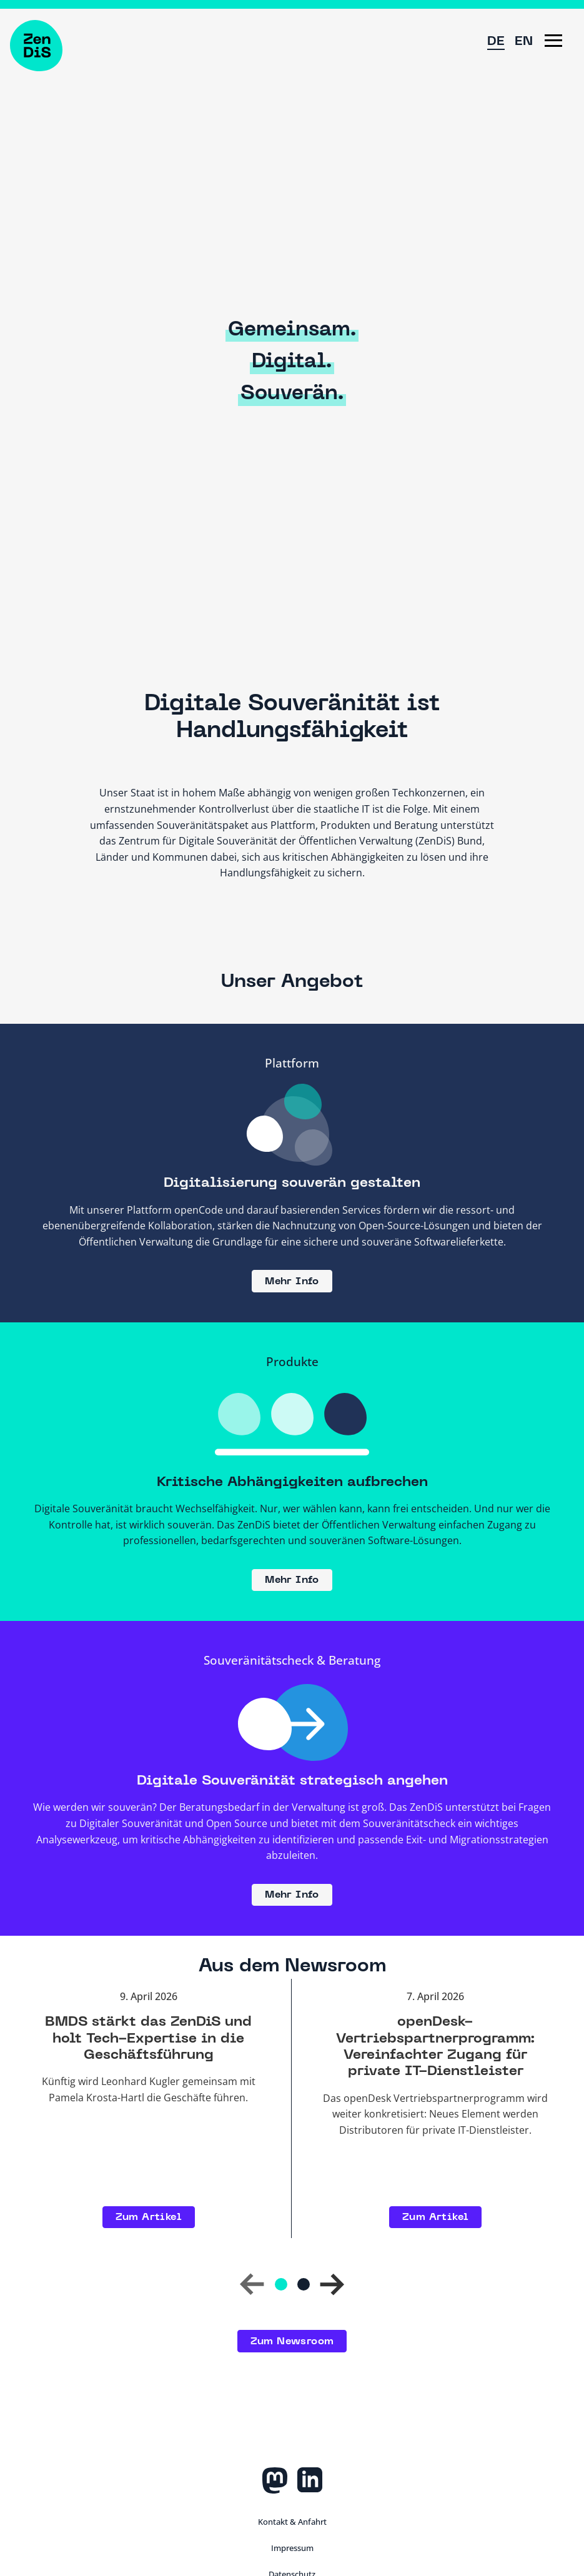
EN (524, 42)
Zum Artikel (149, 2217)
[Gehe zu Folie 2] (303, 2284)
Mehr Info (292, 1282)
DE (496, 42)
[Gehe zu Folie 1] (281, 2284)
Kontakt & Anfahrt (292, 2521)
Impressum (292, 2548)
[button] (553, 40)
